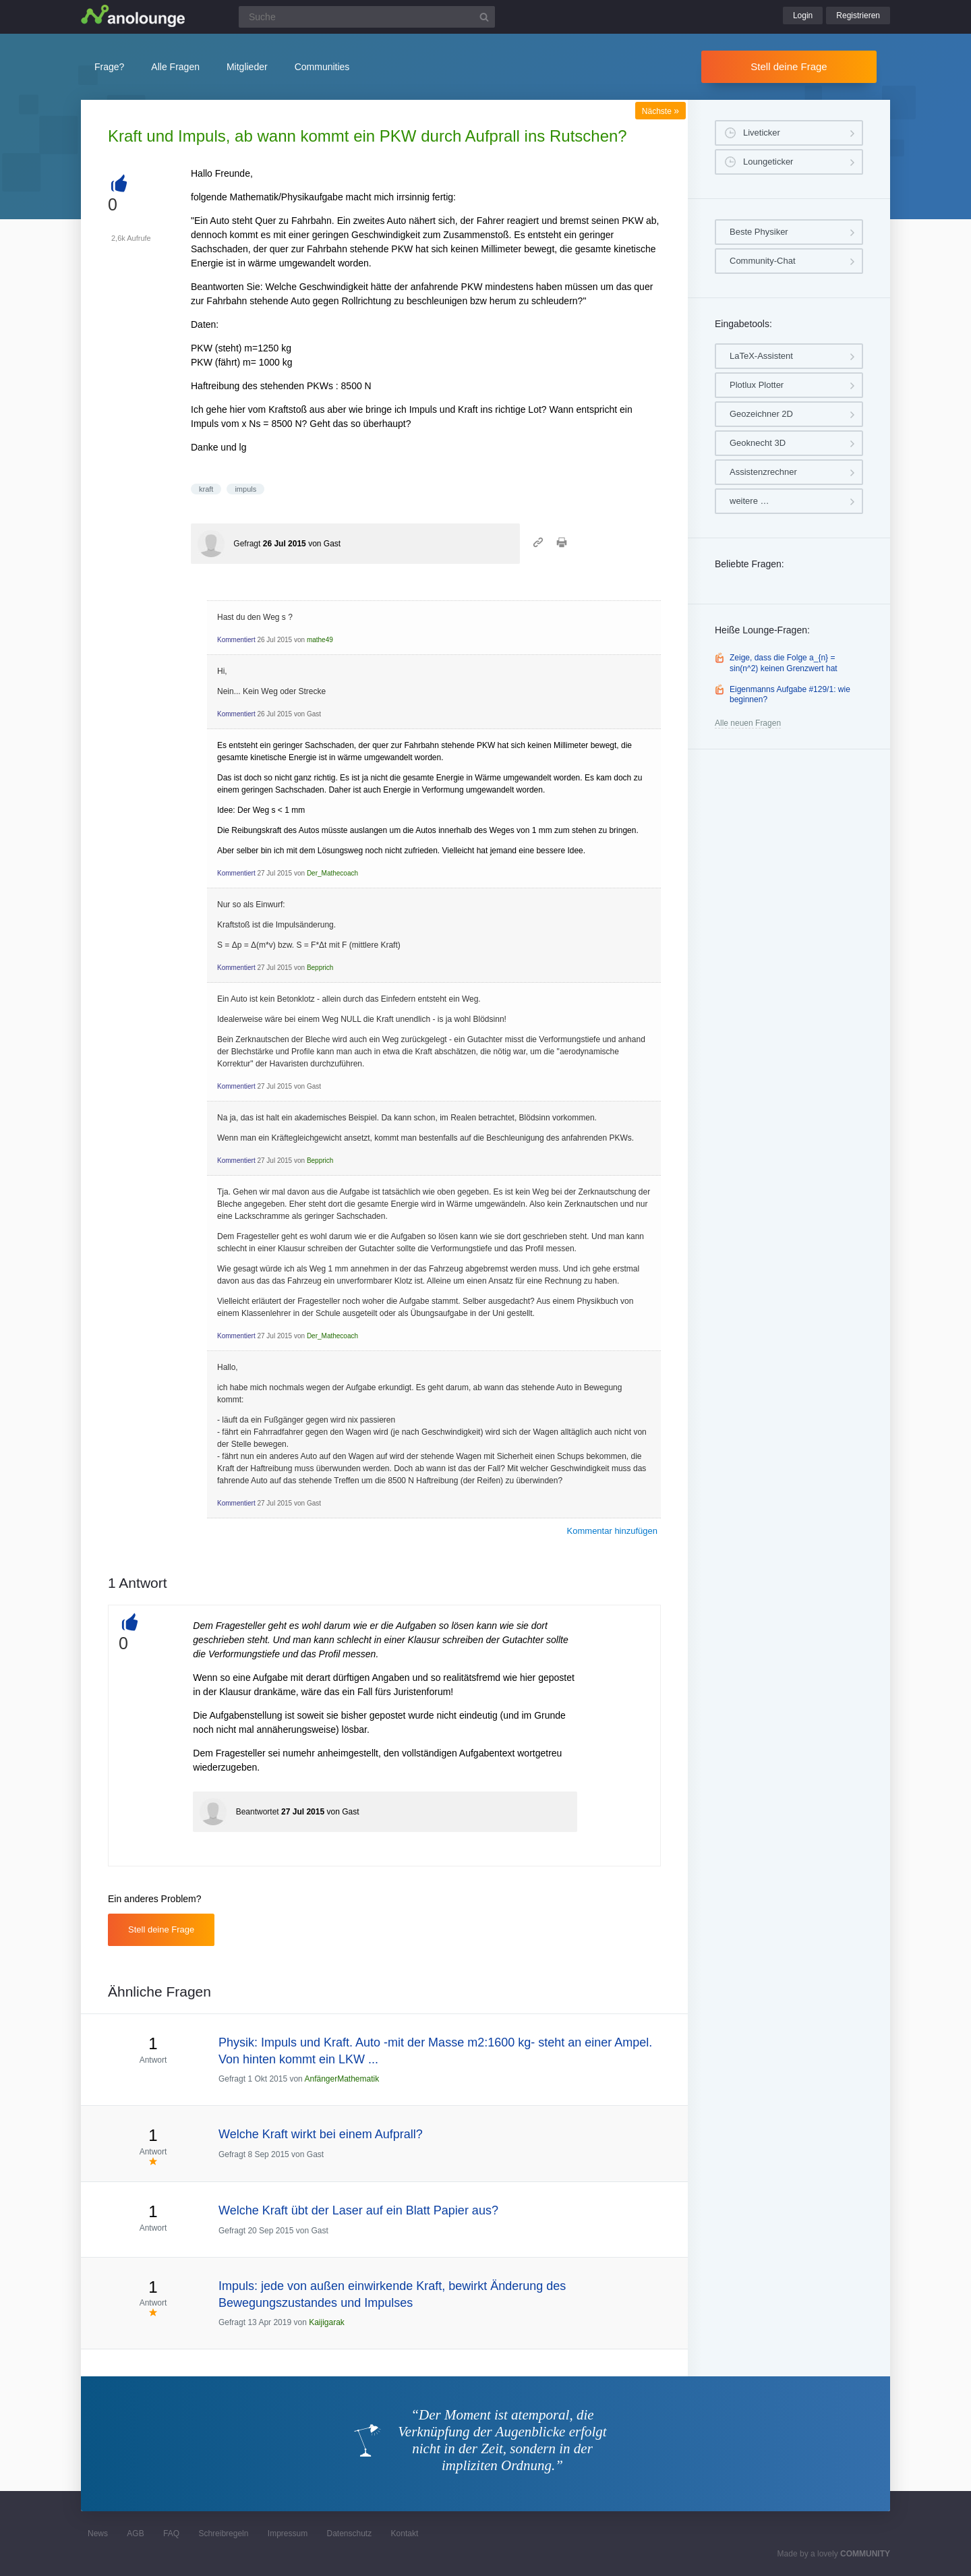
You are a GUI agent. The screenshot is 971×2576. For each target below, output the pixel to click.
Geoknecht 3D (758, 443)
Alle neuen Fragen (748, 723)
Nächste (660, 111)
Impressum (287, 2533)
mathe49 (320, 639)
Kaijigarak (327, 2322)
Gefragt (246, 543)
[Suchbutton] (484, 17)
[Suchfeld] (367, 17)
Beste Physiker (759, 232)
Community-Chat (763, 261)
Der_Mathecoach (332, 873)
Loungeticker (768, 161)
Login (803, 15)
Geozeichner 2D (761, 414)
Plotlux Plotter (757, 385)
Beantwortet (257, 1811)
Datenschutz (349, 2533)
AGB (135, 2533)
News (98, 2533)
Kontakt (405, 2533)
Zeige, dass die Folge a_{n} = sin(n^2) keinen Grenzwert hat (783, 663)
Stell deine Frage (789, 66)
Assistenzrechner (763, 472)
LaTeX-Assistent (761, 356)
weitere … (749, 501)
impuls (245, 489)
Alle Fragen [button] (175, 66)
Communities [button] (322, 66)
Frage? (109, 66)
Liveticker (761, 132)
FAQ (171, 2533)
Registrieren (858, 15)
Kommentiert (236, 639)
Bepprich (320, 967)
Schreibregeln (223, 2533)
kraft (206, 489)
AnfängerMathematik (341, 2079)
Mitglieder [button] (247, 66)
